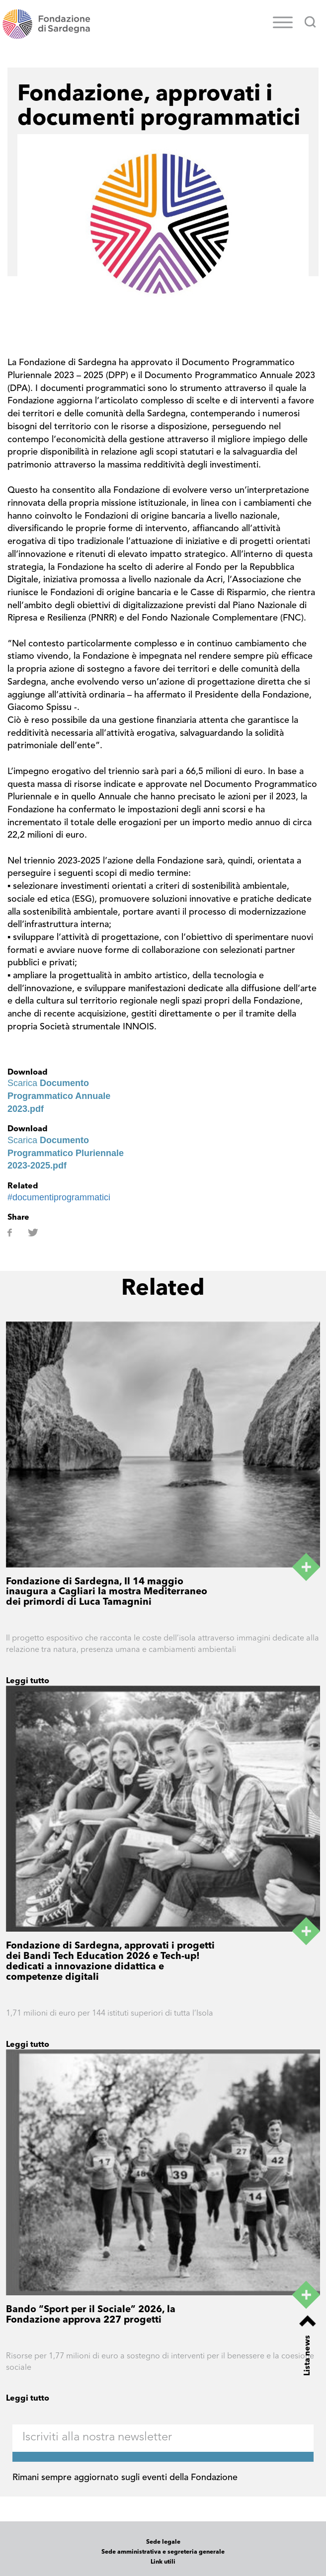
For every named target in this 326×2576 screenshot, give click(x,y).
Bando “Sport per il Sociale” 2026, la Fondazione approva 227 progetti (90, 2315)
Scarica (58, 1095)
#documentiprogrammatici (58, 1197)
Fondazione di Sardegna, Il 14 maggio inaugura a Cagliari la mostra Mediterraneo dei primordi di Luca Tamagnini (106, 1592)
